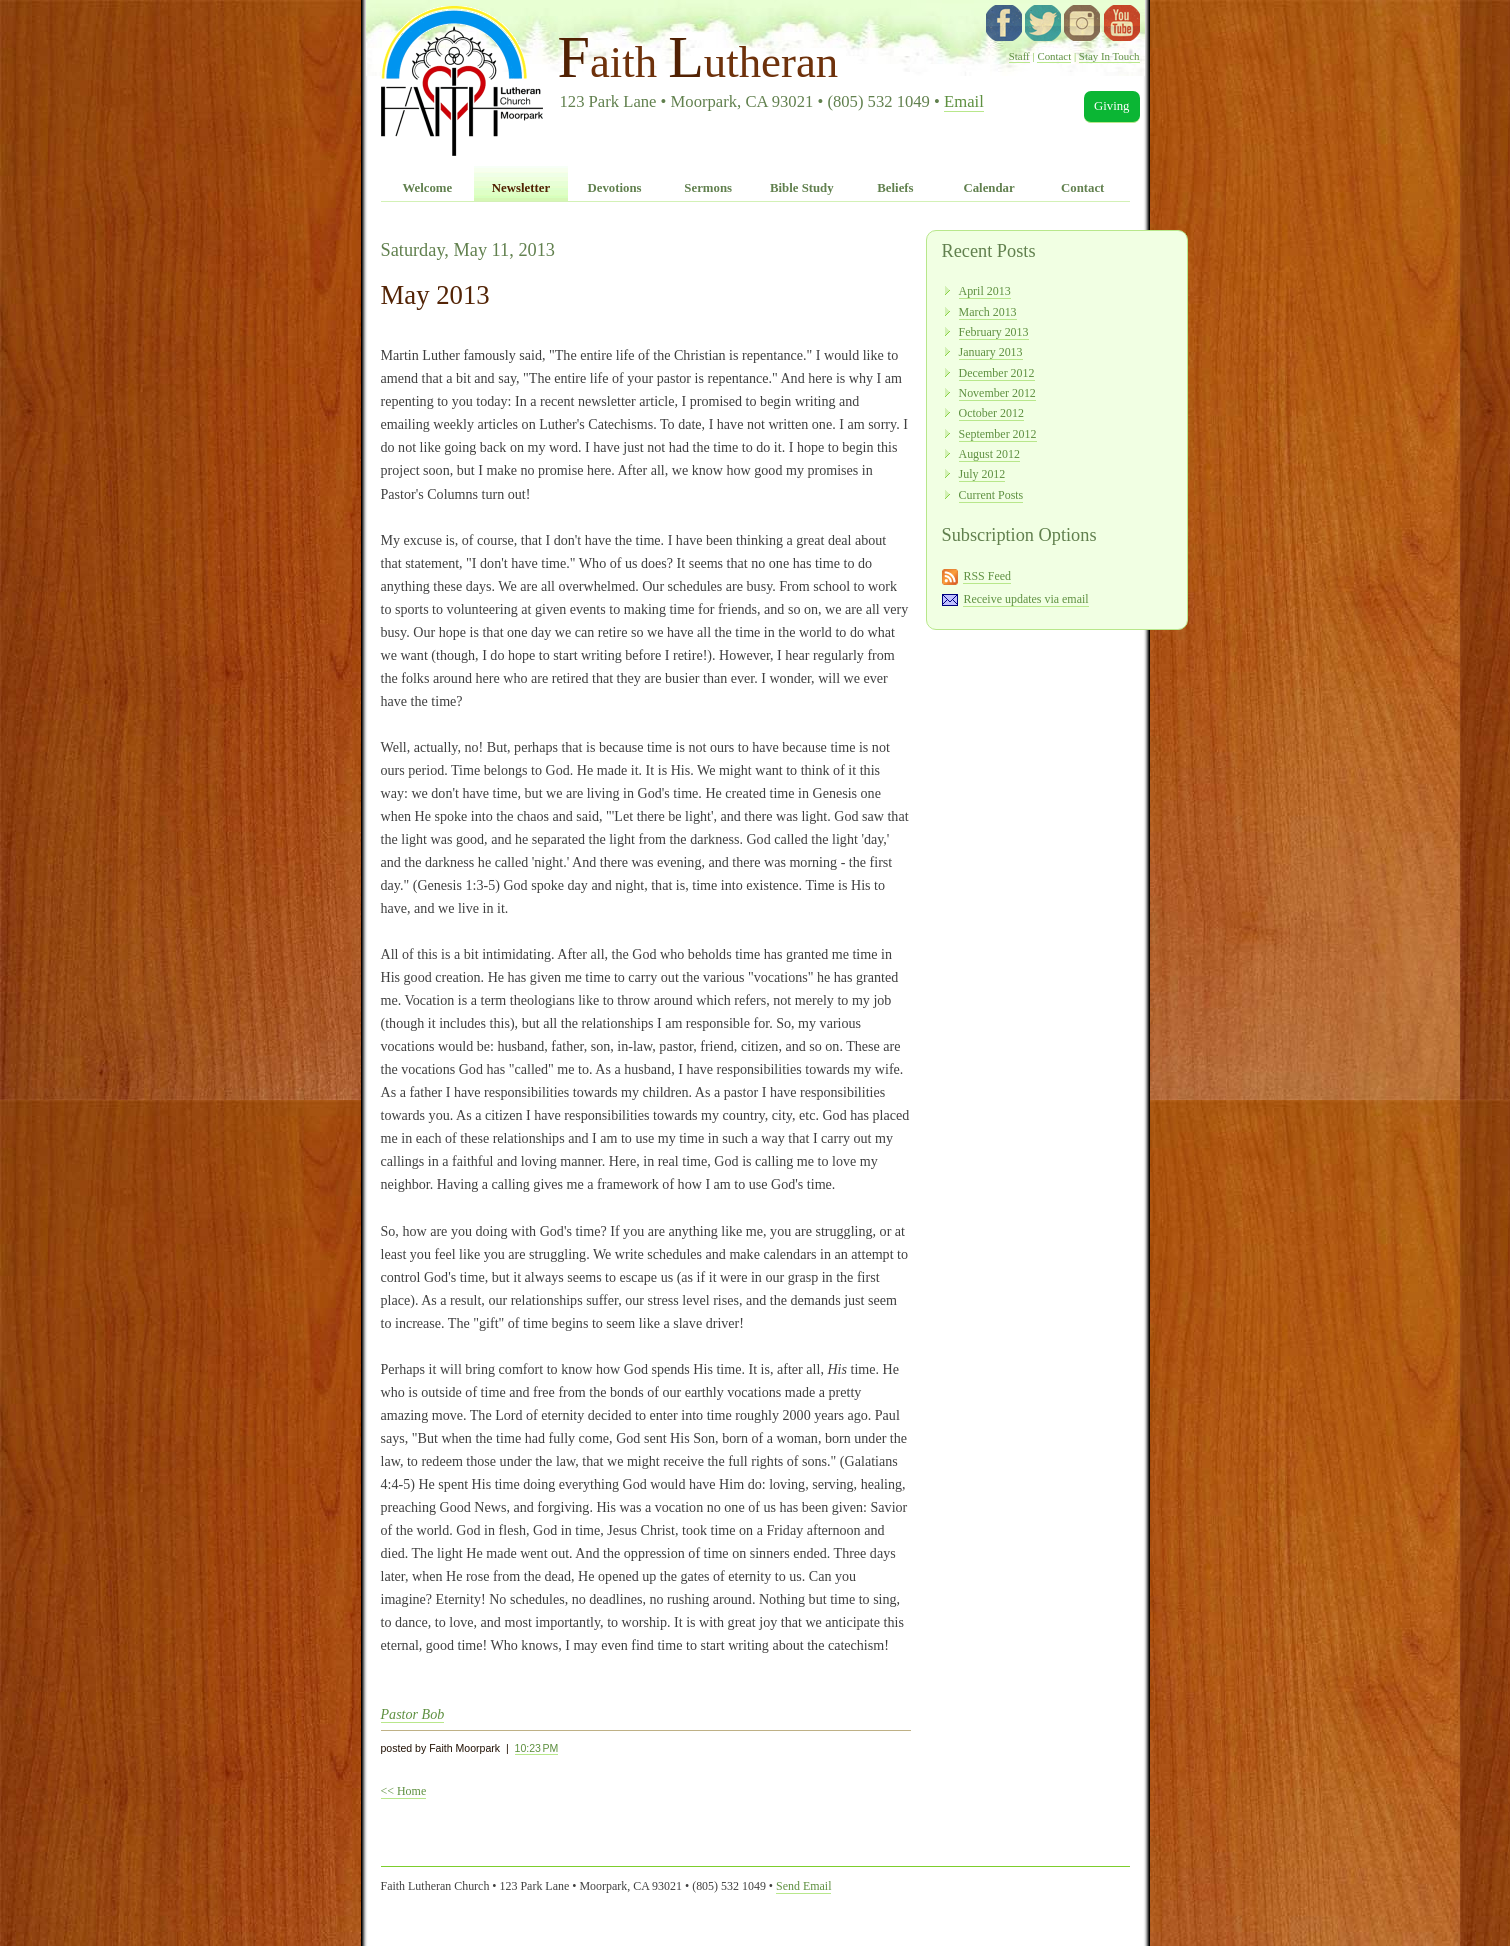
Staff (1019, 56)
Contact (1054, 56)
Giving (1112, 106)
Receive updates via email (1025, 599)
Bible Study (802, 188)
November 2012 (997, 393)
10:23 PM (537, 1748)
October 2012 (991, 413)
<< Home (404, 1791)
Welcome (427, 188)
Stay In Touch (1109, 56)
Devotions (615, 188)
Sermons (708, 188)
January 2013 (991, 352)
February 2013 (994, 332)
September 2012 (998, 434)
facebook (1004, 23)
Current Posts (991, 495)
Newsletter (521, 188)
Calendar (988, 188)
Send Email (803, 1886)
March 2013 (988, 312)
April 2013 (985, 291)
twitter (1043, 23)
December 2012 (997, 373)
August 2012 (989, 454)
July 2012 (982, 474)
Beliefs (895, 188)
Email (964, 101)
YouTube (1122, 23)
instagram (1082, 23)
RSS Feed (987, 576)
